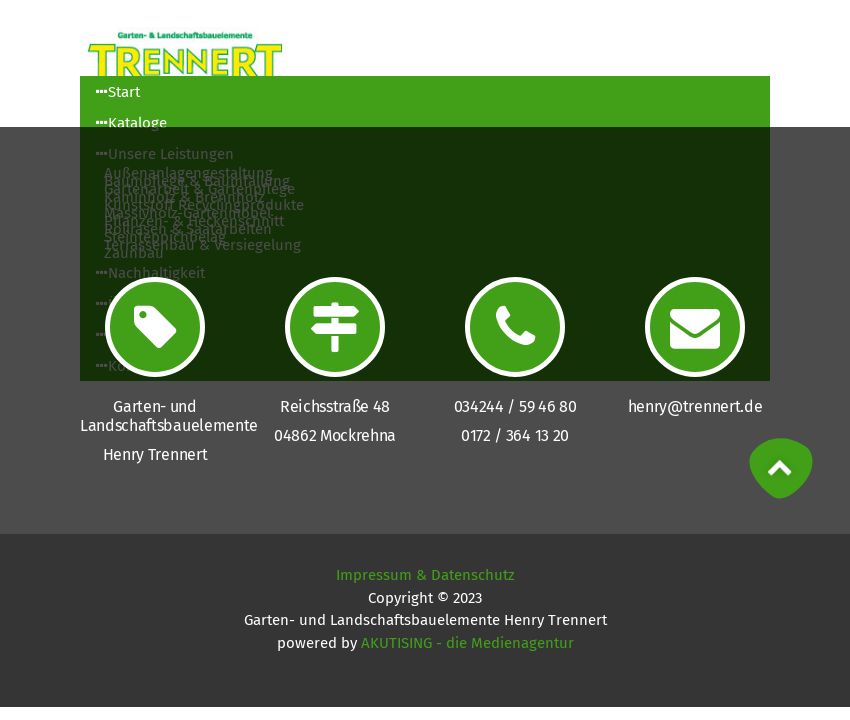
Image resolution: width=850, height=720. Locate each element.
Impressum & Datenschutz (425, 575)
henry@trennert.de (695, 406)
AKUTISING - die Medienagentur (467, 643)
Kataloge (131, 123)
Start (118, 92)
